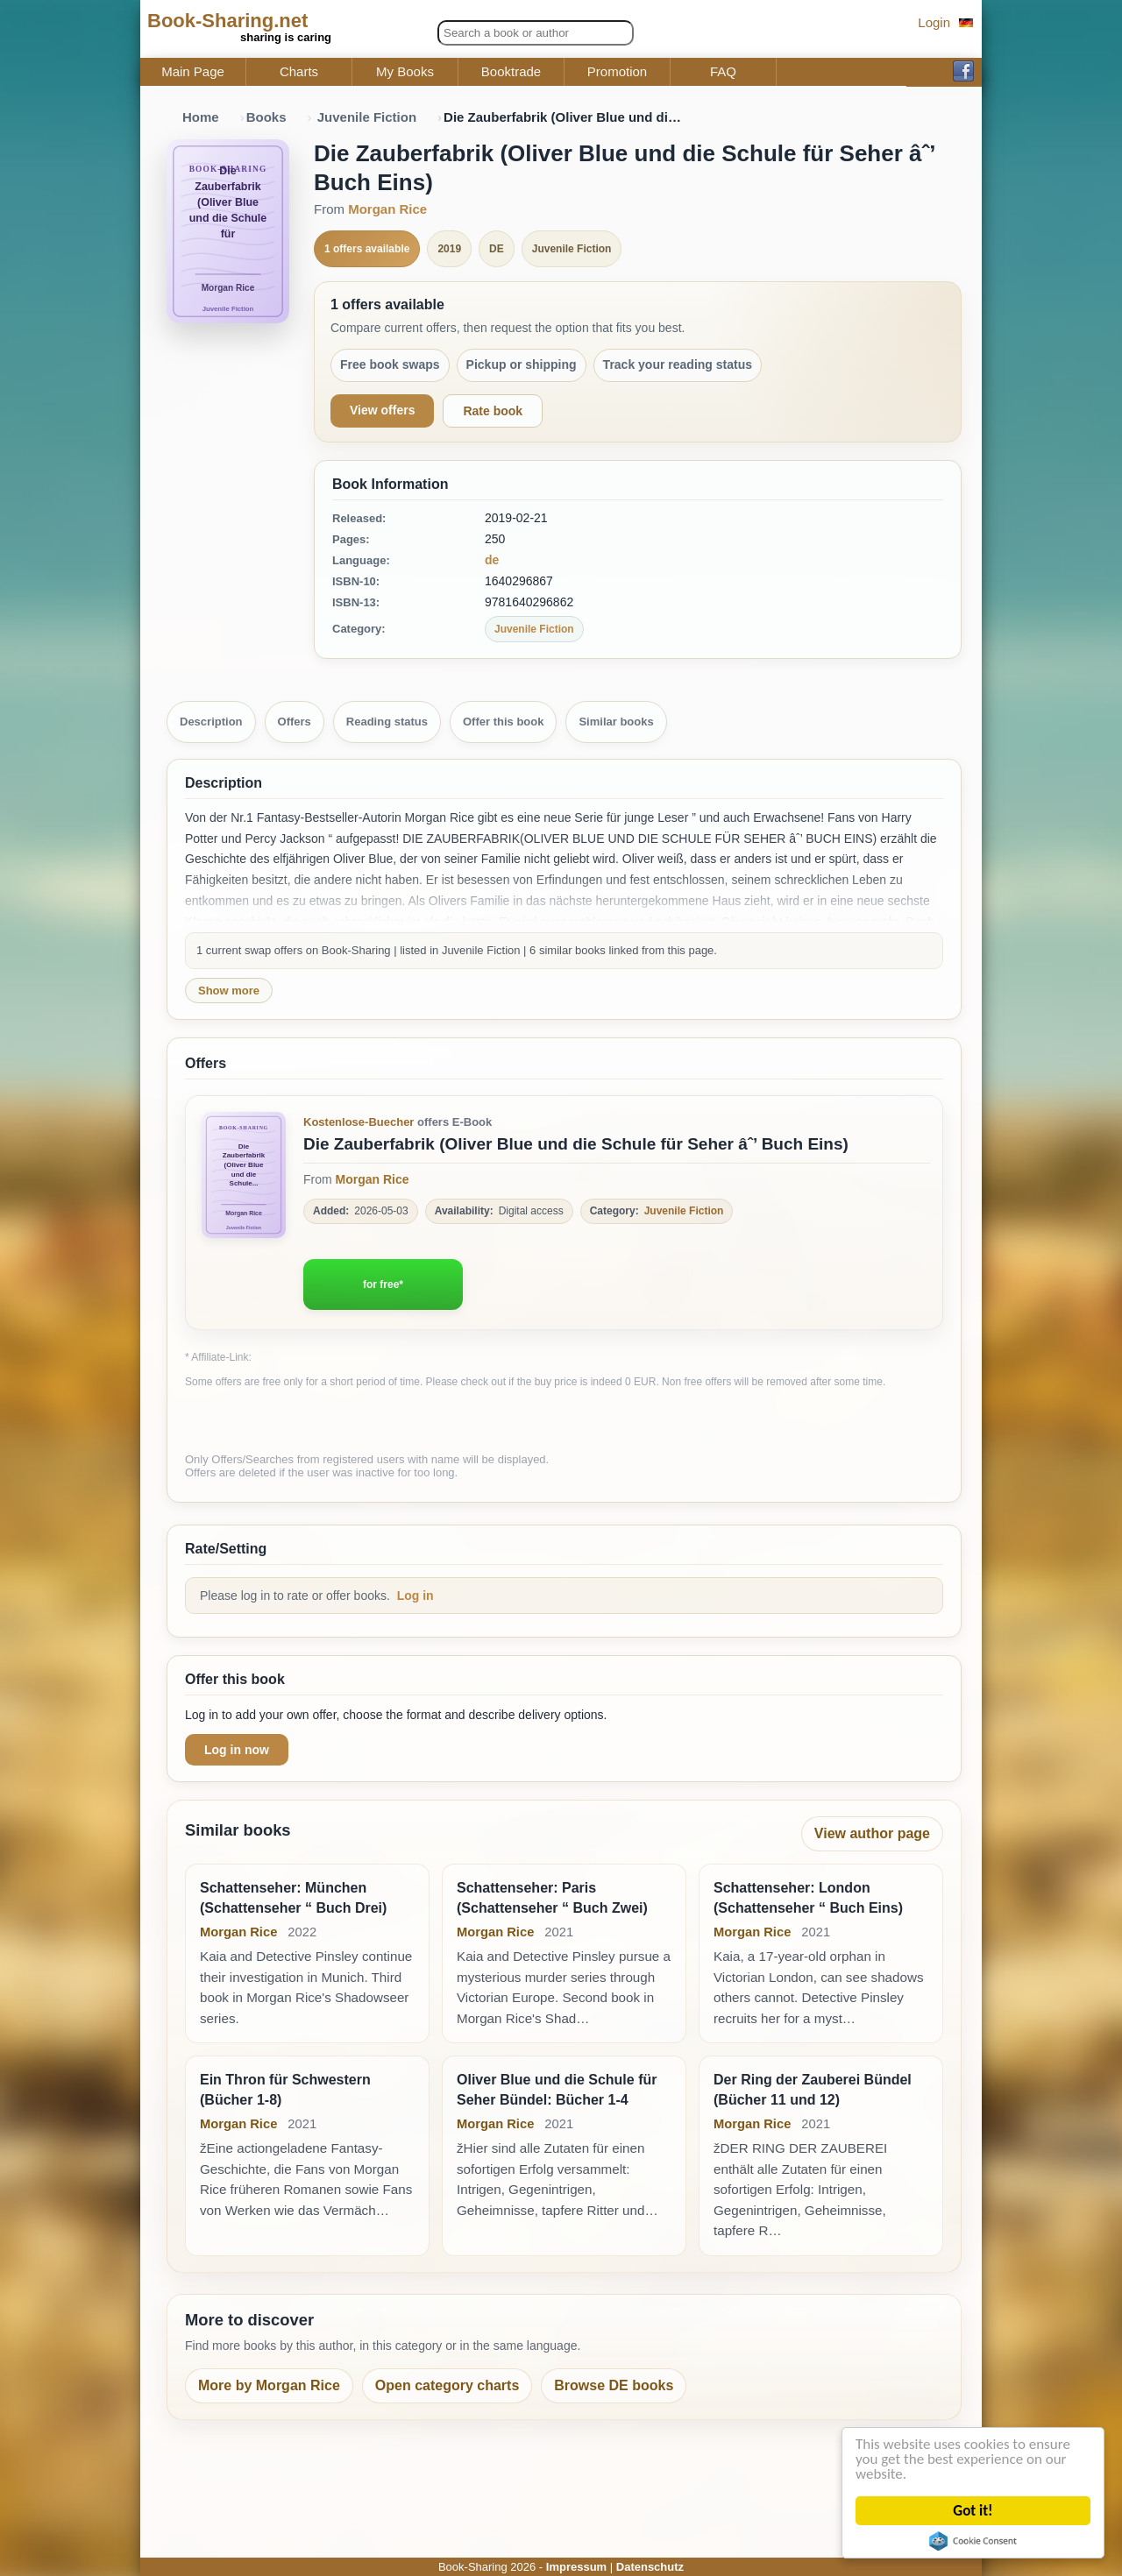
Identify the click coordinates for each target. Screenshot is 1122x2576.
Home (200, 117)
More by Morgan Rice (269, 2385)
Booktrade (511, 72)
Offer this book (503, 721)
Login (934, 22)
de (492, 560)
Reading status (387, 721)
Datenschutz (650, 2566)
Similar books (616, 721)
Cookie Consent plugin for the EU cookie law (974, 2541)
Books (266, 117)
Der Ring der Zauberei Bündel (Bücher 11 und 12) (813, 2089)
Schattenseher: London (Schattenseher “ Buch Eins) (808, 1897)
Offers (294, 721)
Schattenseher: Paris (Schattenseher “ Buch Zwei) (552, 1897)
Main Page (192, 72)
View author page (872, 1833)
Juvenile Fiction (366, 117)
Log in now (236, 1750)
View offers (382, 410)
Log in (415, 1596)
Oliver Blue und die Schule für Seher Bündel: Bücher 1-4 (557, 2089)
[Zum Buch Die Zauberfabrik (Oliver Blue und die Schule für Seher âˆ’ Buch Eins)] (244, 1175)
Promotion (617, 72)
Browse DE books (613, 2385)
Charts (299, 72)
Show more (228, 990)
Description (211, 721)
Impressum (576, 2566)
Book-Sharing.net (227, 20)
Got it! (973, 2511)
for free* (383, 1284)
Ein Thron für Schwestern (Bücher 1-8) (285, 2089)
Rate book (492, 411)
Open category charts (447, 2385)
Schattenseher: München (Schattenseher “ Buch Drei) (293, 1897)
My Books (405, 72)
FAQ (723, 72)
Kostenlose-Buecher (358, 1122)
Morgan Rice (387, 209)
